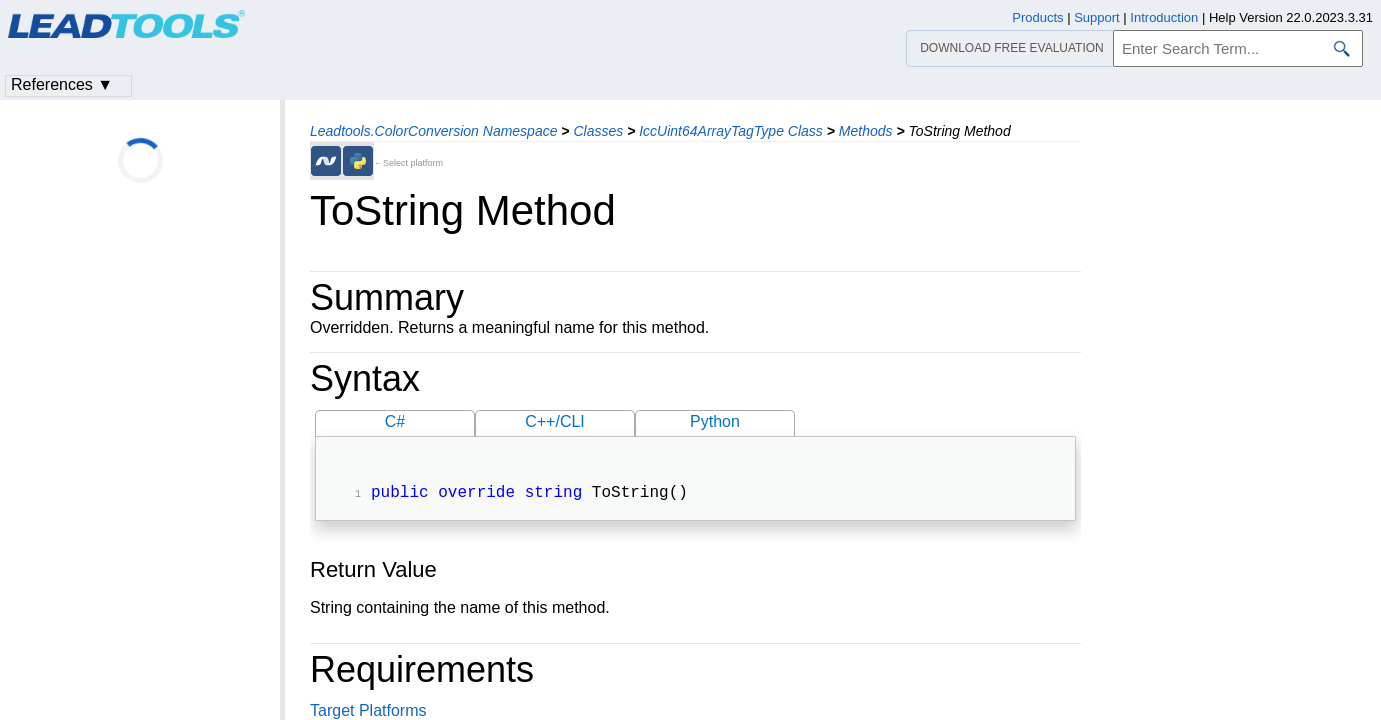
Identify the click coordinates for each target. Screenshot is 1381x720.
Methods (866, 131)
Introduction (1164, 17)
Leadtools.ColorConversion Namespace (433, 131)
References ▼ (62, 84)
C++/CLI (555, 421)
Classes (598, 131)
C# (395, 421)
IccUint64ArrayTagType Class (731, 131)
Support (1097, 17)
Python (715, 421)
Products (1037, 17)
